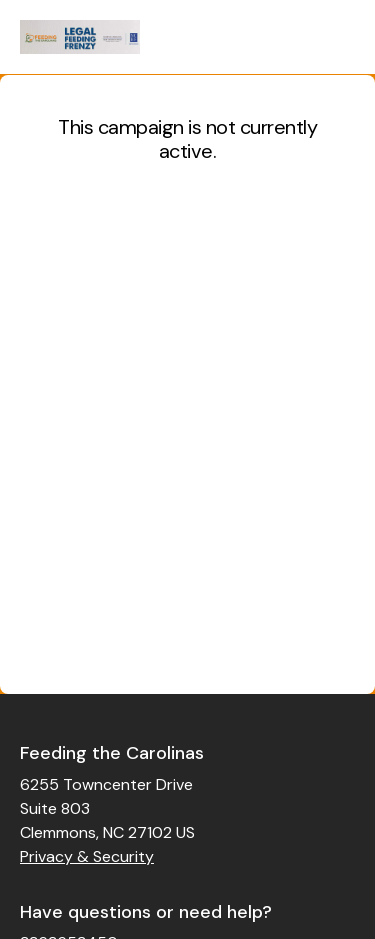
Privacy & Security (87, 856)
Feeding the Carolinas (112, 753)
